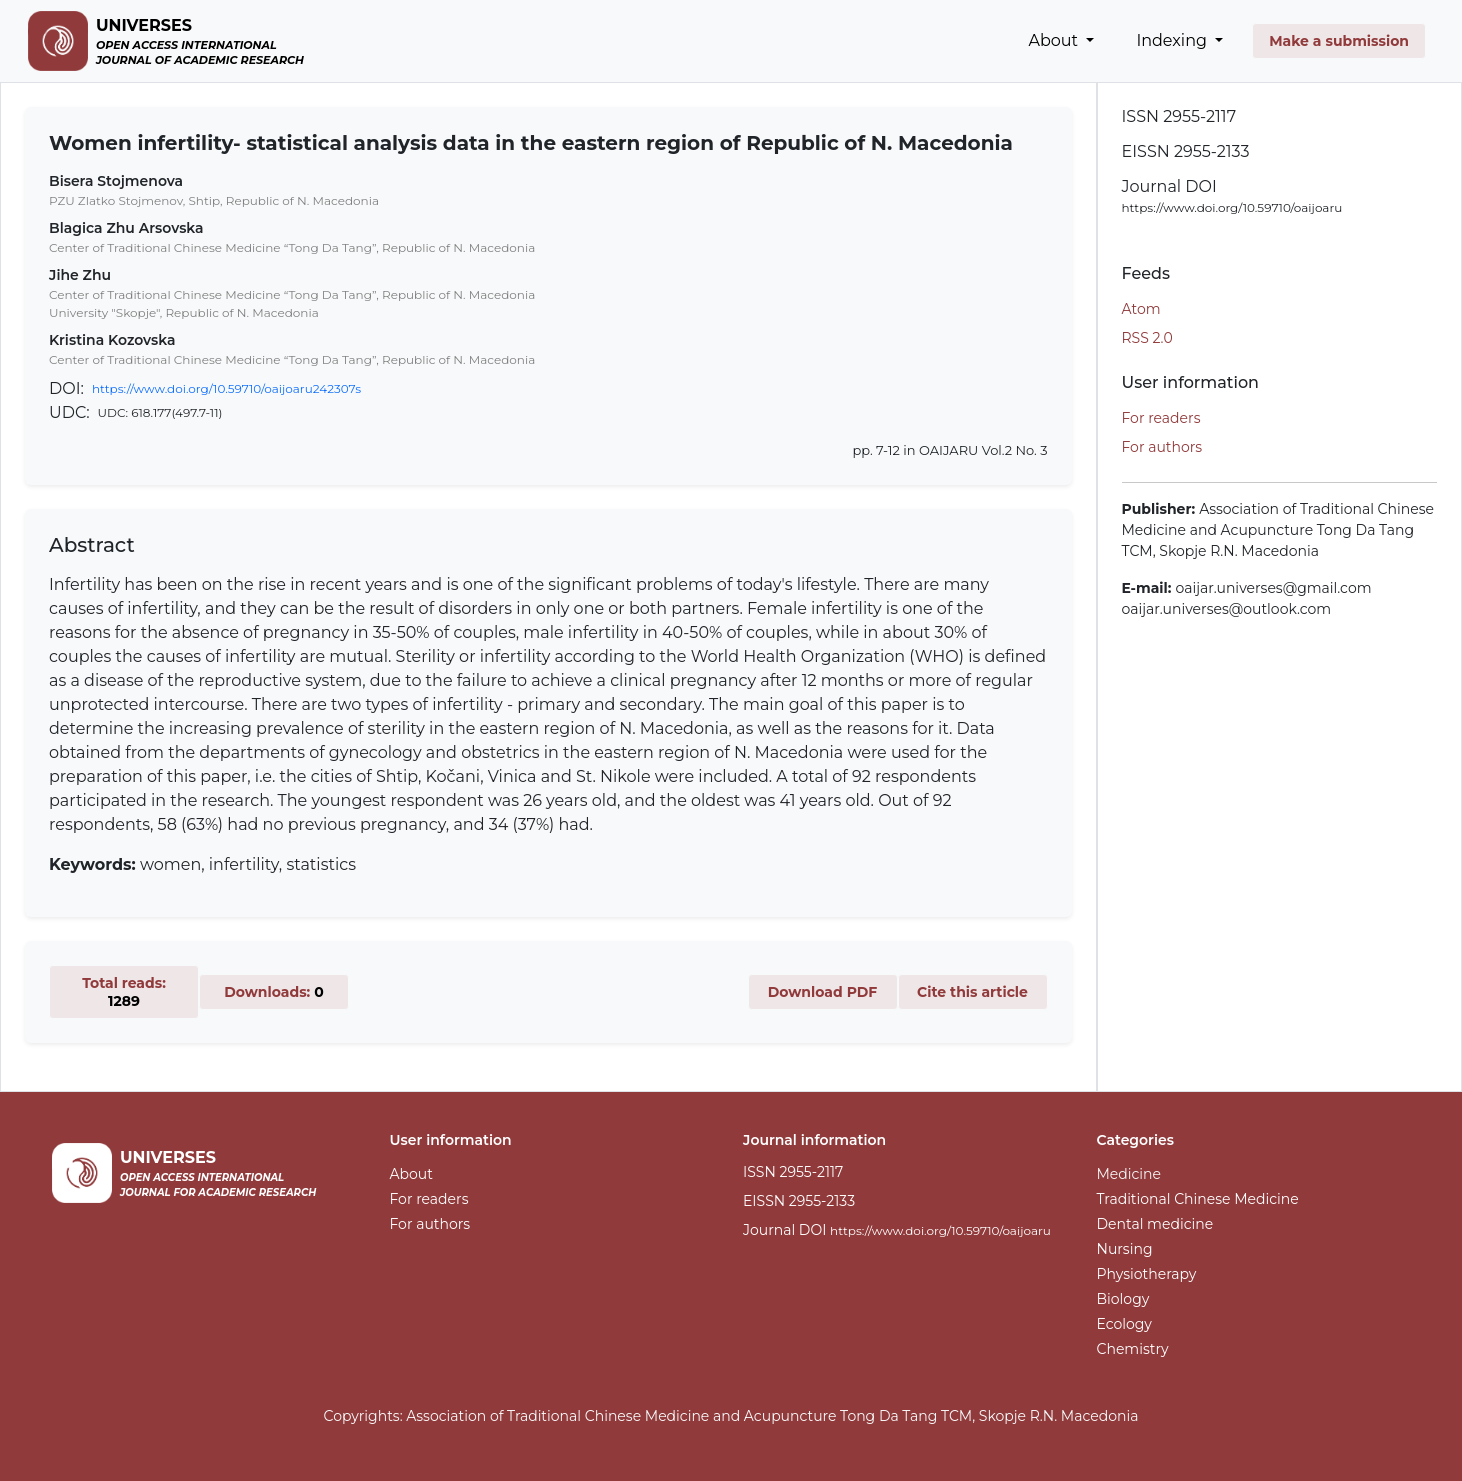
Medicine (1129, 1174)
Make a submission (1339, 41)
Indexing (1173, 40)
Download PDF (823, 992)
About (1056, 40)
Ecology (1124, 1324)
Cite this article (972, 992)
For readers (1161, 418)
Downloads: (274, 992)
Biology (1123, 1299)
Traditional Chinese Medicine (1198, 1199)
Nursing (1125, 1249)
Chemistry (1133, 1349)
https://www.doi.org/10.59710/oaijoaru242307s (226, 388)
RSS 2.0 (1147, 338)
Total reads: (124, 992)
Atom (1141, 309)
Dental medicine (1155, 1224)
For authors (1162, 447)
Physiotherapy (1147, 1274)
